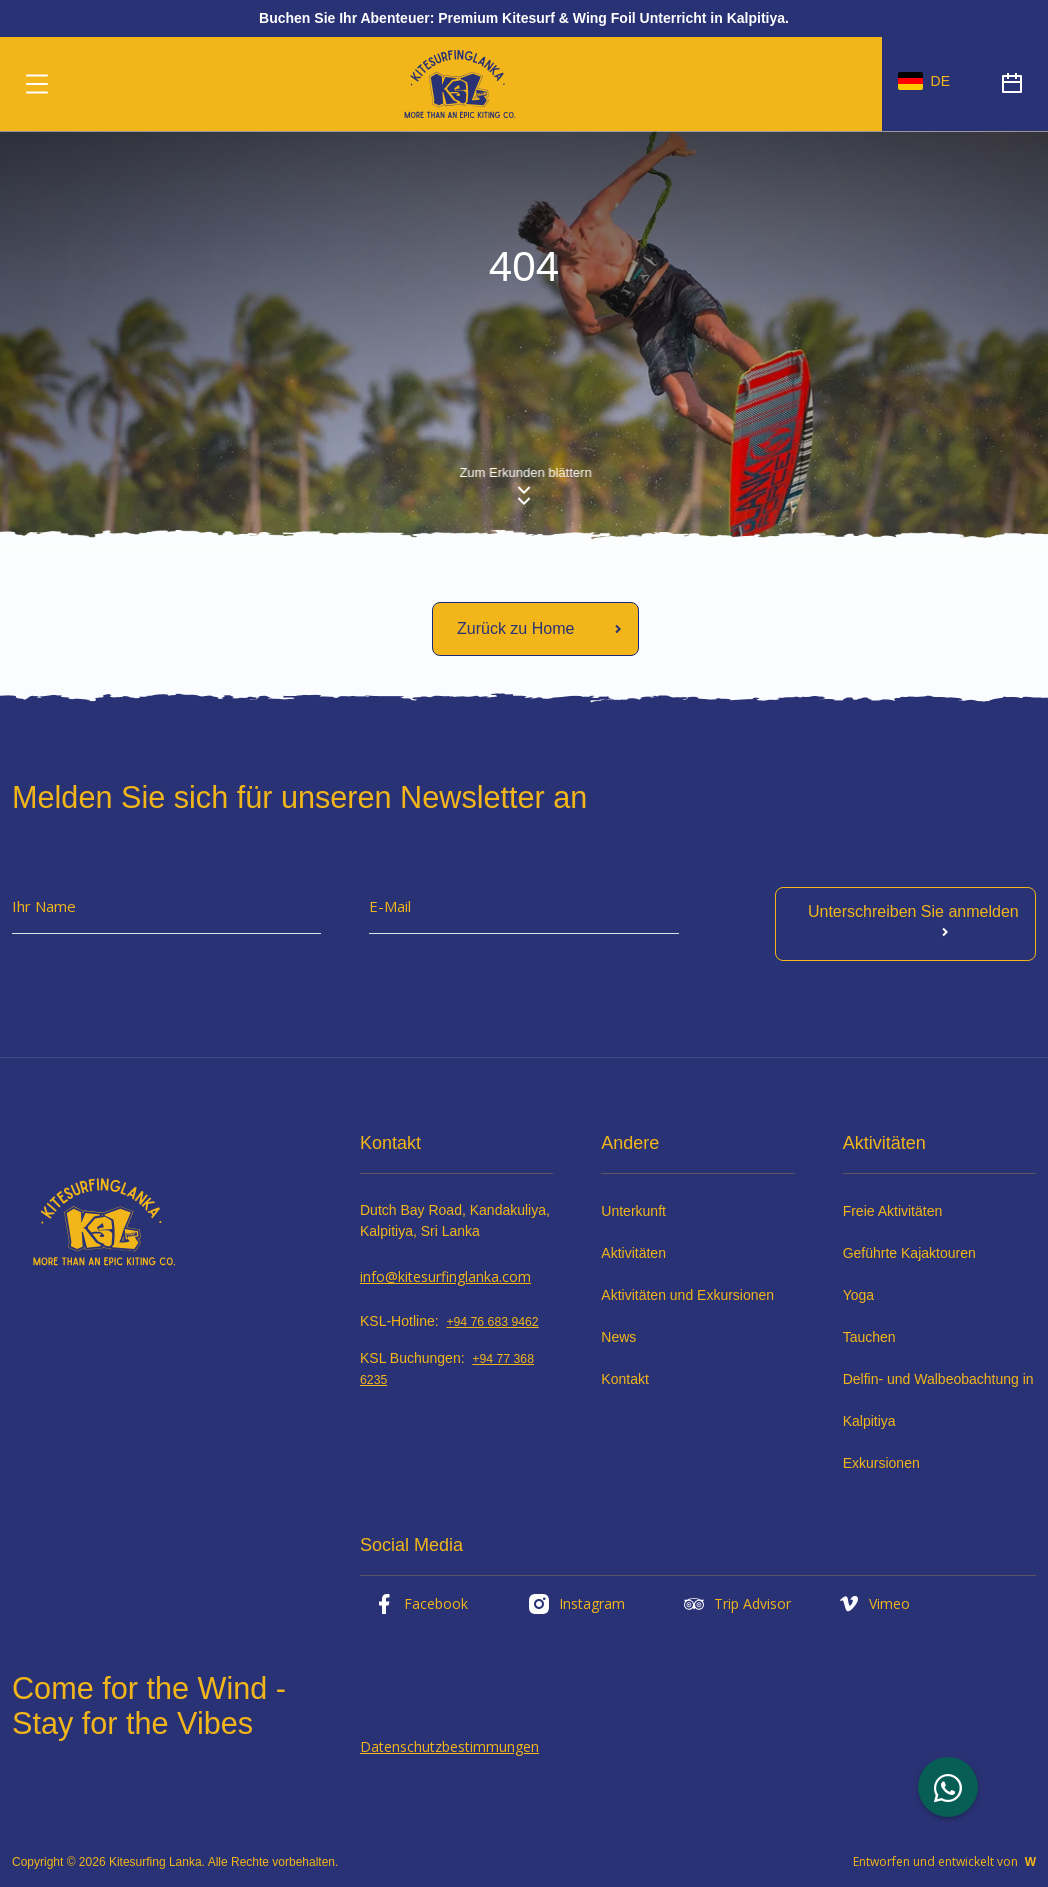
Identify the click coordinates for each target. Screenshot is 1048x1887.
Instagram (576, 1604)
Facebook (420, 1604)
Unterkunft (633, 1211)
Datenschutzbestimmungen (449, 1746)
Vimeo (873, 1604)
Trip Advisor (736, 1604)
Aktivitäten (633, 1253)
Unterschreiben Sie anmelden (913, 923)
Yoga (858, 1295)
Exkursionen (881, 1463)
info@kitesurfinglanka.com (445, 1276)
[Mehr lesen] (535, 628)
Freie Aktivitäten (893, 1211)
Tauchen (869, 1337)
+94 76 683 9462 (492, 1322)
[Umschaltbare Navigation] (37, 84)
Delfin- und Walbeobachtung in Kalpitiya (938, 1400)
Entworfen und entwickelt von (944, 1861)
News (618, 1337)
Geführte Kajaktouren (909, 1253)
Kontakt (624, 1379)
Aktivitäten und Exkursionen (687, 1295)
